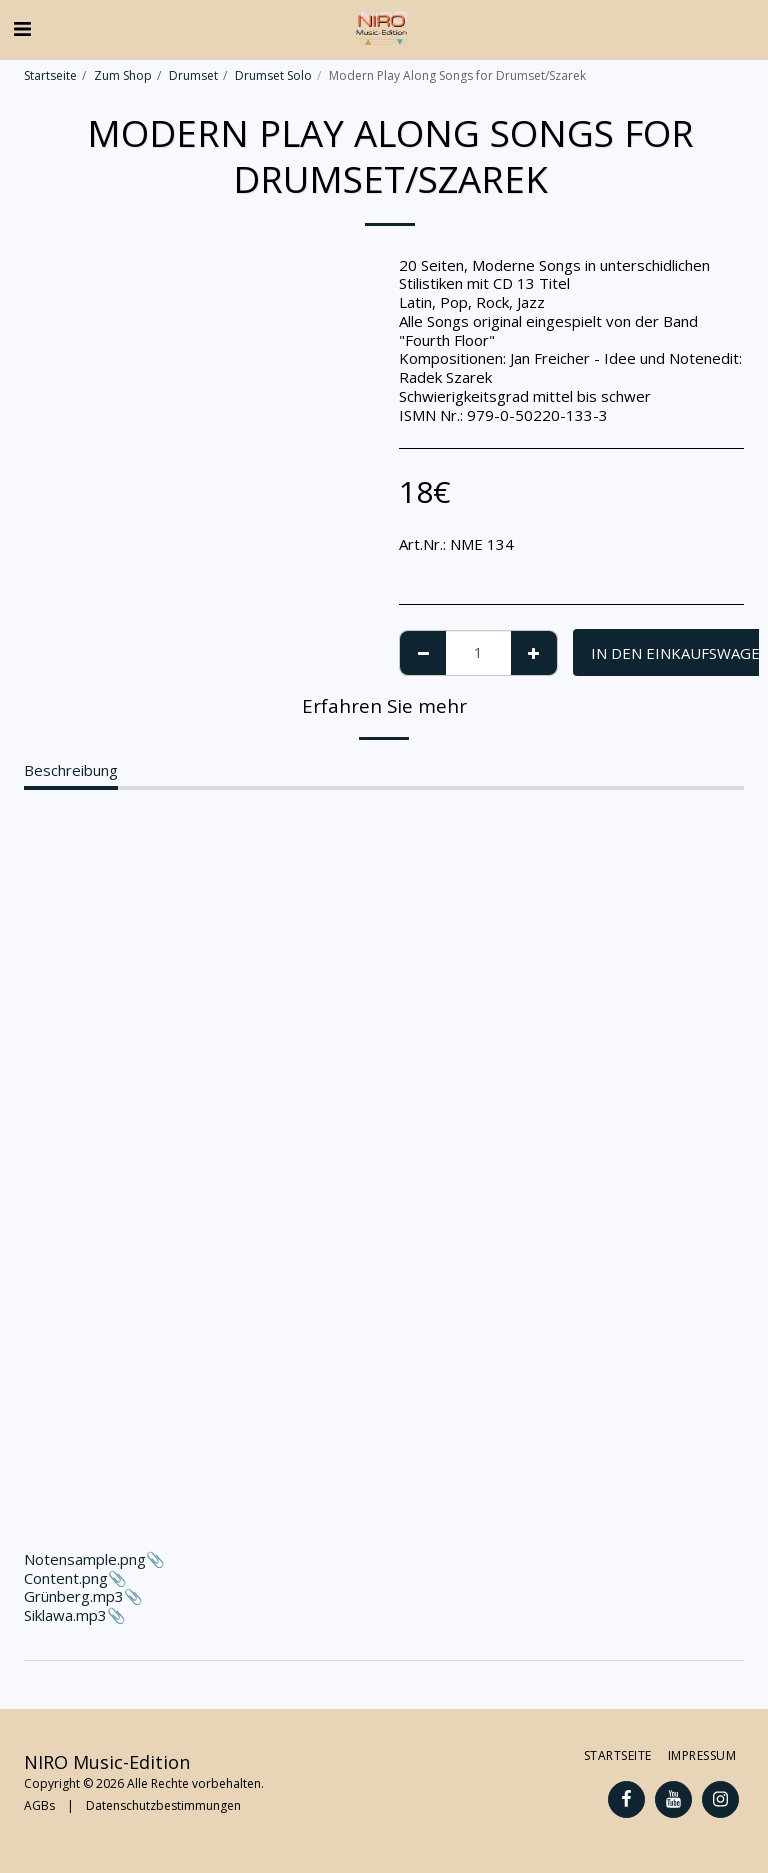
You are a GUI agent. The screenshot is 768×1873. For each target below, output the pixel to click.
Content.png (66, 1578)
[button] (22, 28)
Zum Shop (123, 75)
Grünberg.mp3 (74, 1596)
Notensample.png (384, 1195)
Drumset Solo (273, 75)
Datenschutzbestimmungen (163, 1805)
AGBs (39, 1805)
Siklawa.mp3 (65, 1615)
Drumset (193, 75)
